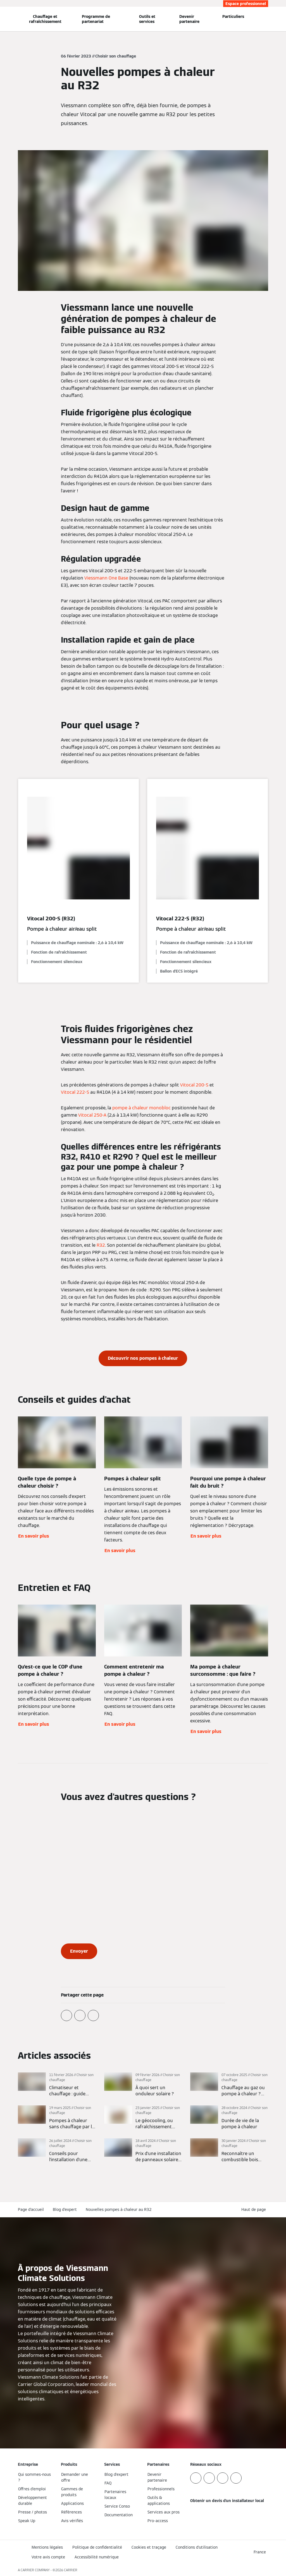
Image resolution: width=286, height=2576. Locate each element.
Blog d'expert (65, 2209)
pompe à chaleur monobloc (141, 1108)
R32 (101, 1245)
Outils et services (147, 19)
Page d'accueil (31, 2209)
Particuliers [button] (233, 16)
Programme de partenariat (96, 19)
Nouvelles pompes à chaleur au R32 (119, 2209)
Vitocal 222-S (75, 1092)
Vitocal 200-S (194, 1085)
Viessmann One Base (106, 578)
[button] (254, 2209)
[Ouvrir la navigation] (3, 19)
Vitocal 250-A (92, 1115)
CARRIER (70, 2570)
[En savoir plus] (57, 2084)
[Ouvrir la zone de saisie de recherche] (265, 19)
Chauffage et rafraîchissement (45, 19)
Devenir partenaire (189, 19)
